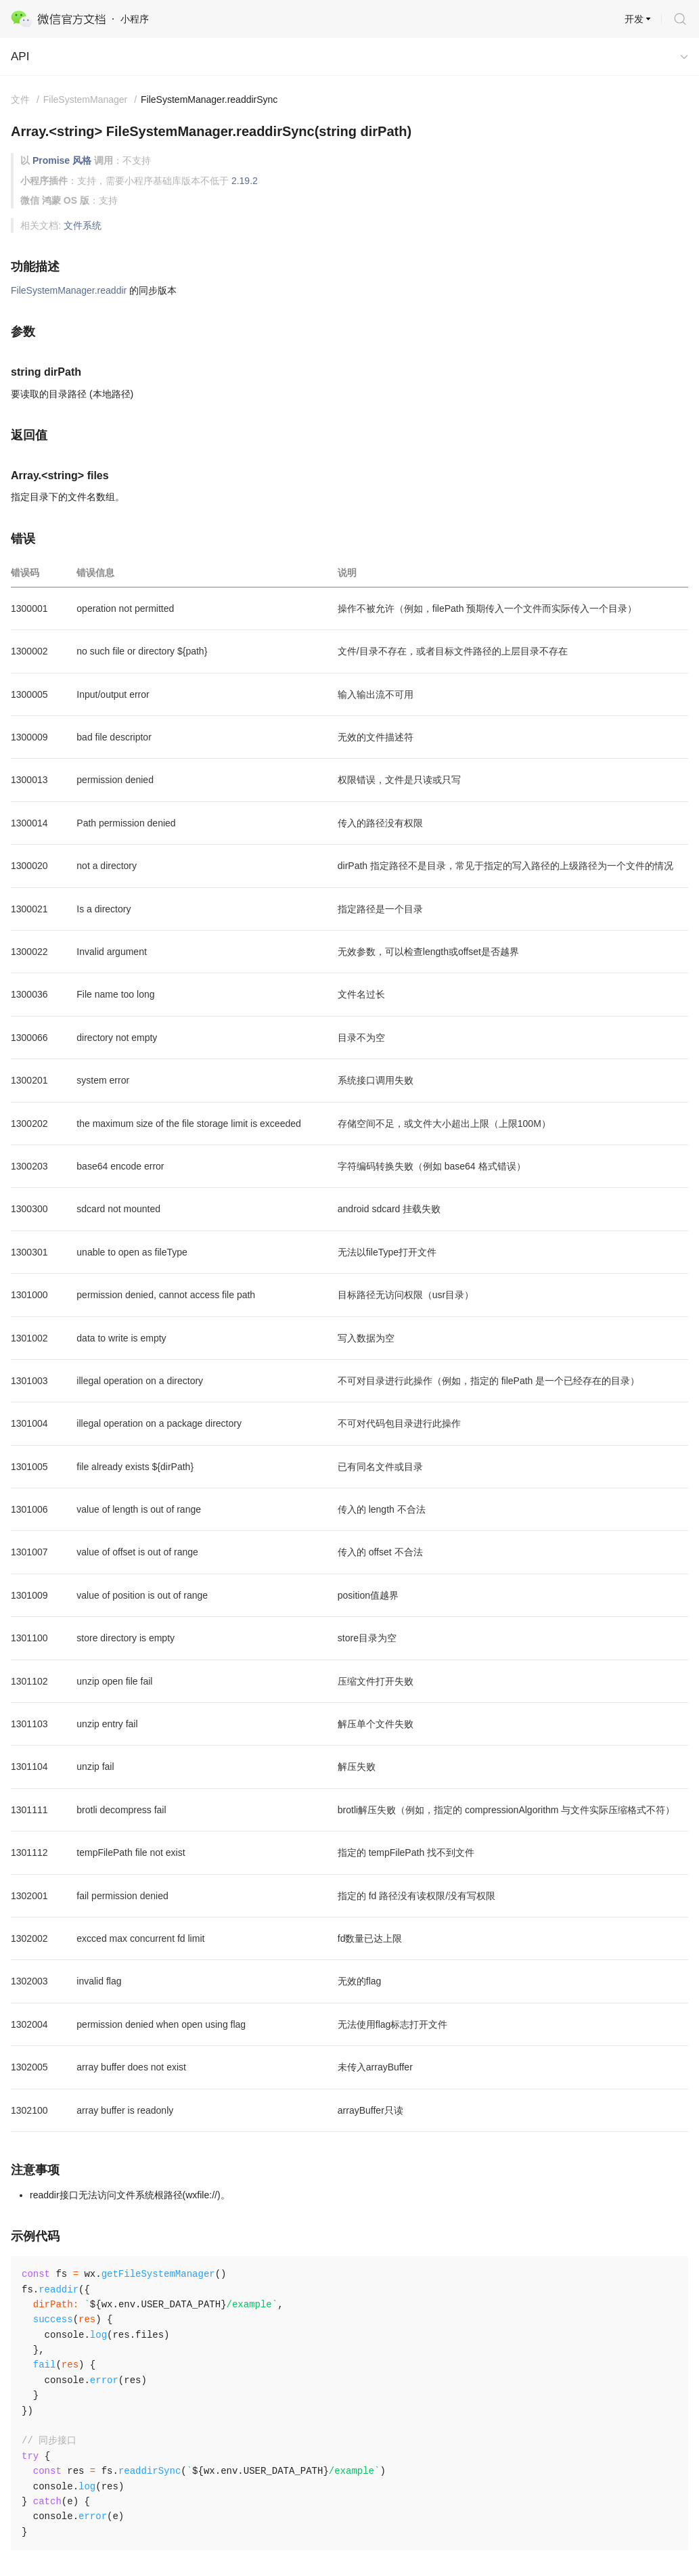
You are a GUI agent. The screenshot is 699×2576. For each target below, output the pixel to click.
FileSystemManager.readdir (69, 290)
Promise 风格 (61, 160)
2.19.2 (244, 180)
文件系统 (83, 225)
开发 (634, 19)
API (20, 56)
